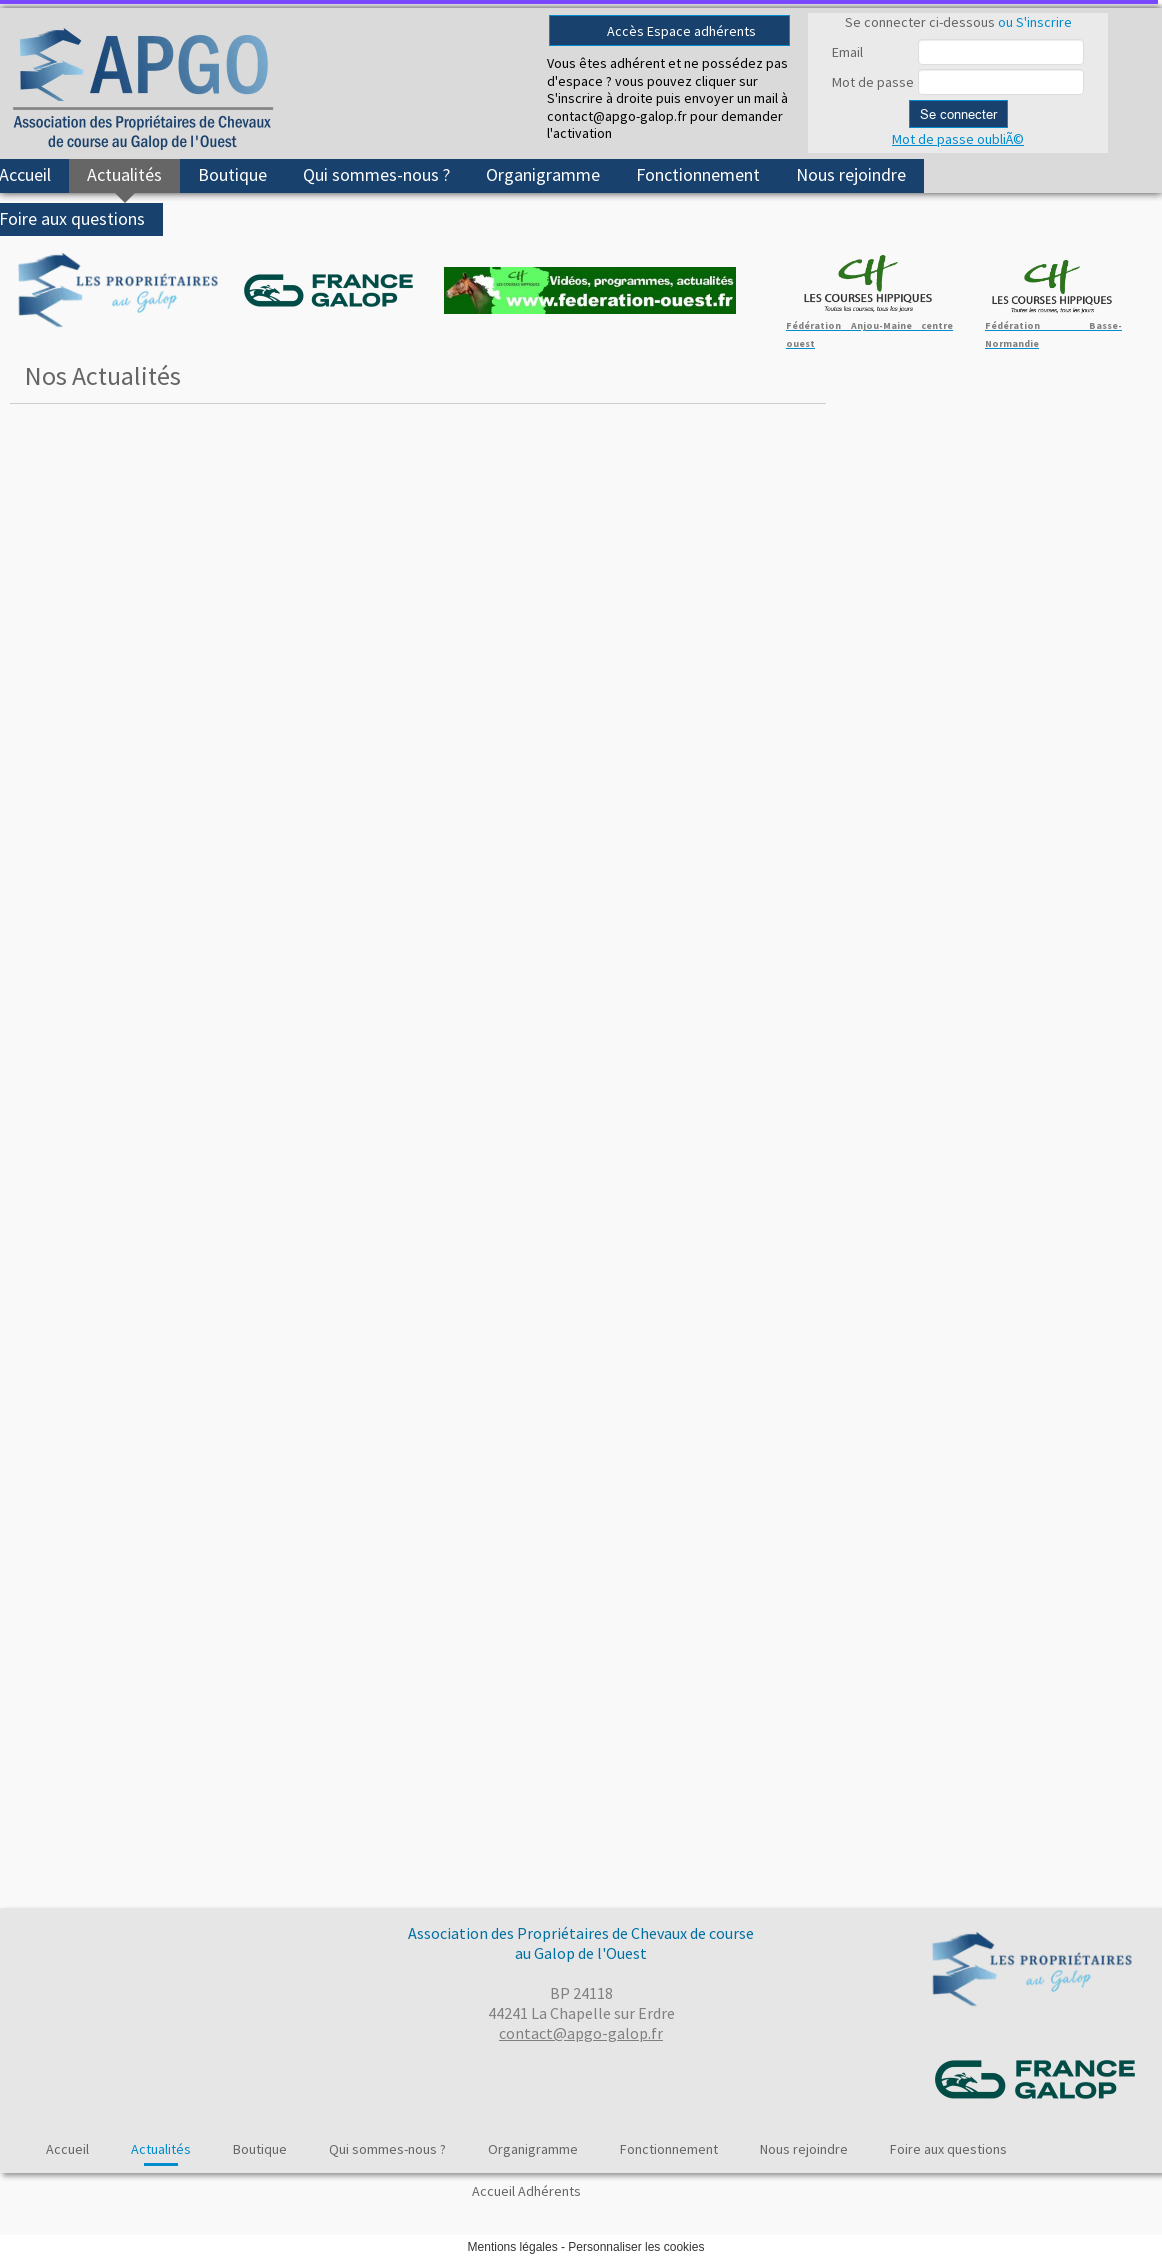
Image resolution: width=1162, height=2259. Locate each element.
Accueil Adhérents (526, 2191)
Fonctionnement (698, 174)
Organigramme (543, 174)
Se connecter (958, 114)
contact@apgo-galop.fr (581, 2033)
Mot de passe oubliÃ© (958, 139)
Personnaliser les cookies (636, 2247)
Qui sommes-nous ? (376, 174)
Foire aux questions (948, 2149)
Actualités (124, 174)
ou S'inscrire (1035, 22)
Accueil (67, 2149)
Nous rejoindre (851, 174)
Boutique (232, 174)
